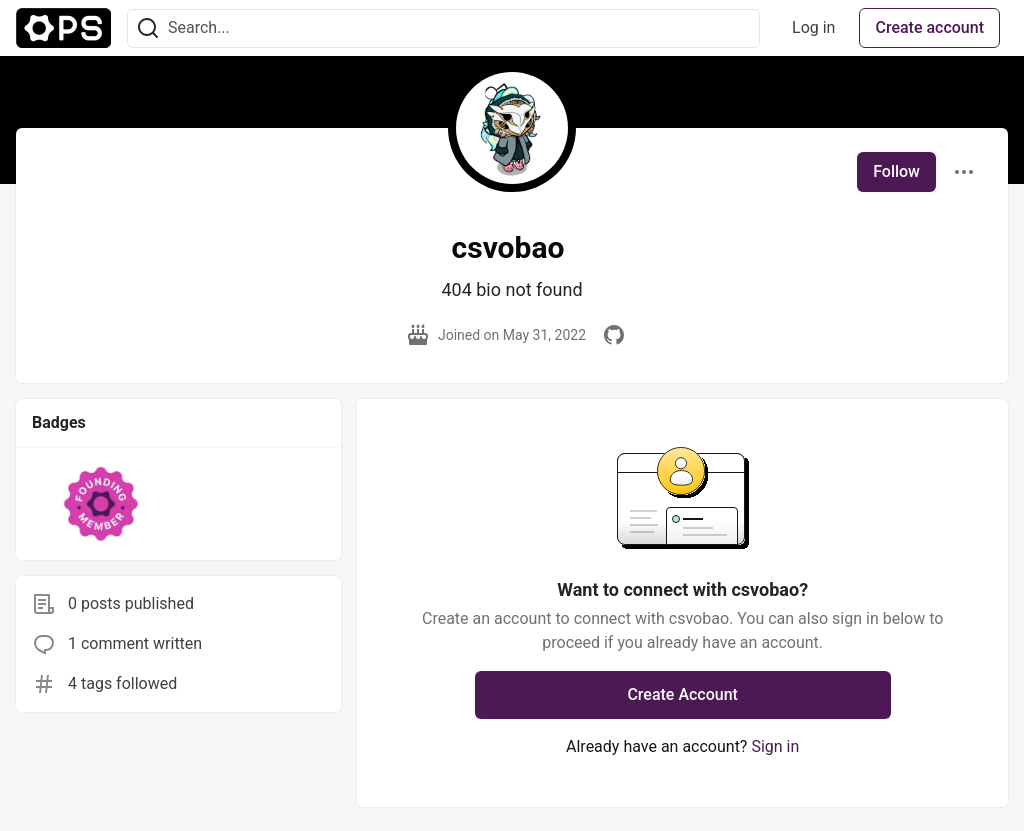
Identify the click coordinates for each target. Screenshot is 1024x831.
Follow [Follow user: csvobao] (896, 171)
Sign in (775, 746)
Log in (813, 27)
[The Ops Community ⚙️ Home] (63, 28)
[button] (101, 504)
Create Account (682, 694)
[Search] (148, 28)
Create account (929, 27)
